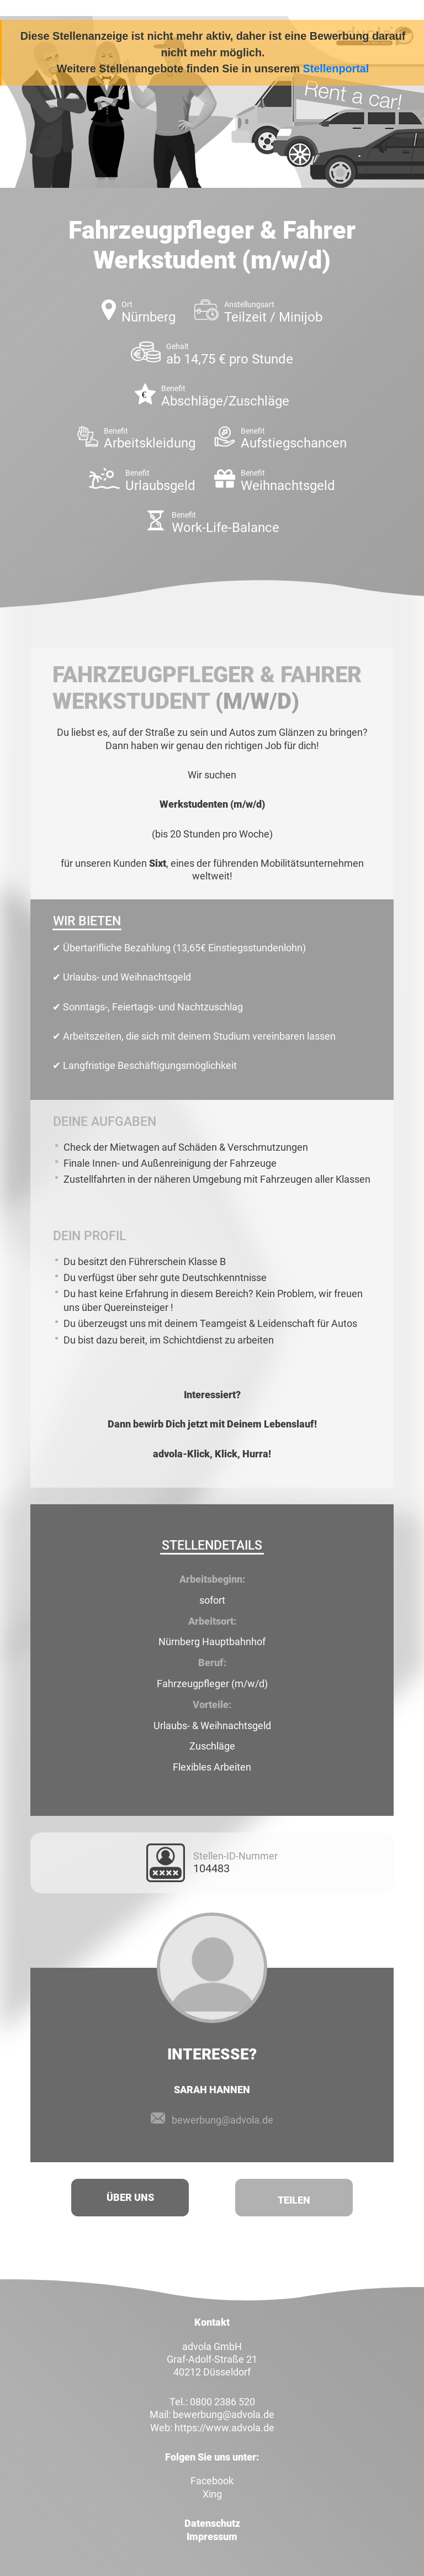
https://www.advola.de (224, 2427)
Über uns (130, 2197)
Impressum (212, 2536)
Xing (212, 2494)
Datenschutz (212, 2523)
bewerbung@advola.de (222, 2120)
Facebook (212, 2481)
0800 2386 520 (222, 2402)
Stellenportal (336, 68)
